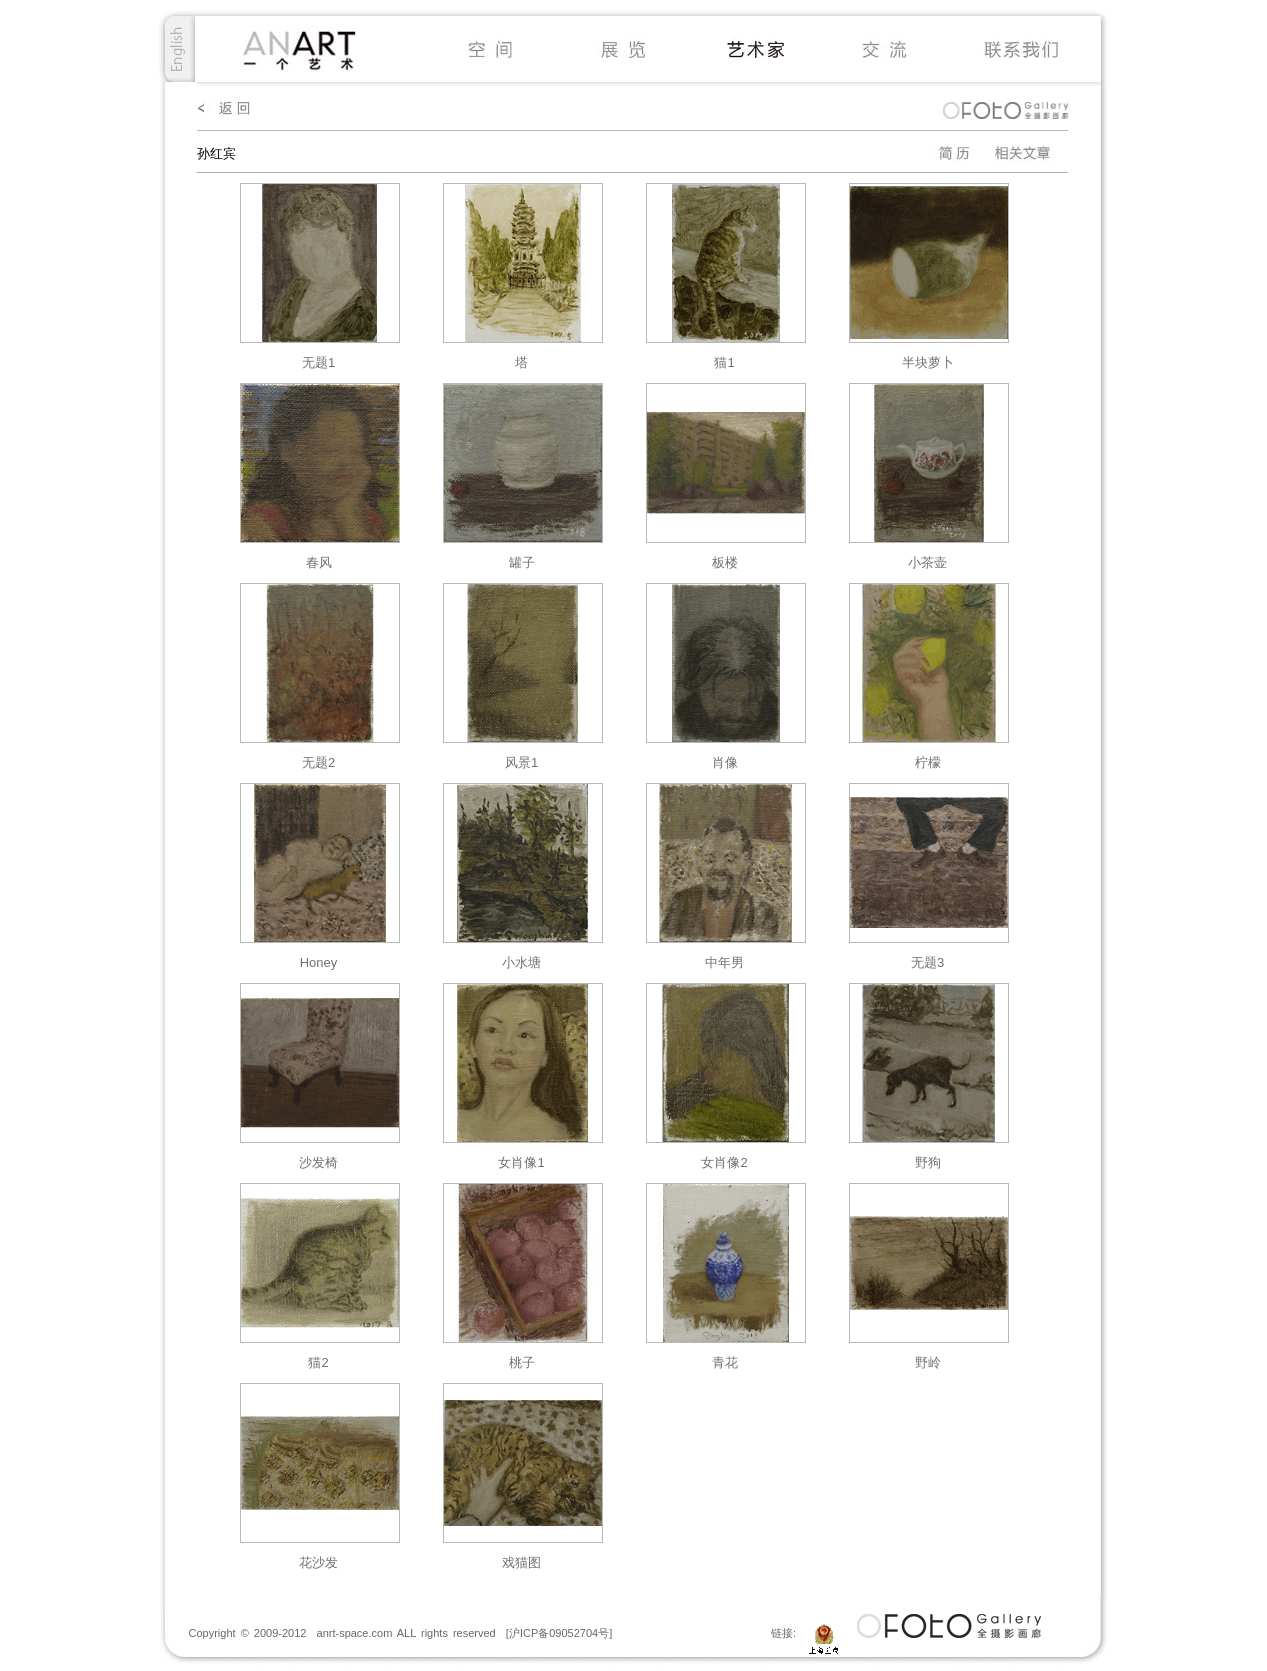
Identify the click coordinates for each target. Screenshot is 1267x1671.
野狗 (928, 1162)
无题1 (318, 362)
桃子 (522, 1362)
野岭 (928, 1362)
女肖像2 (724, 1162)
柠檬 (928, 762)
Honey (319, 962)
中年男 (724, 962)
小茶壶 (927, 562)
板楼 (725, 562)
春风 (319, 562)
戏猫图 (521, 1562)
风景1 (521, 762)
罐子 (522, 562)
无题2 (318, 762)
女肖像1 (521, 1162)
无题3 (927, 962)
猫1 (724, 362)
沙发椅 (318, 1162)
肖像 (725, 762)
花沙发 (318, 1562)
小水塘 (521, 962)
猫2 (318, 1362)
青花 (725, 1362)
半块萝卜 (928, 362)
